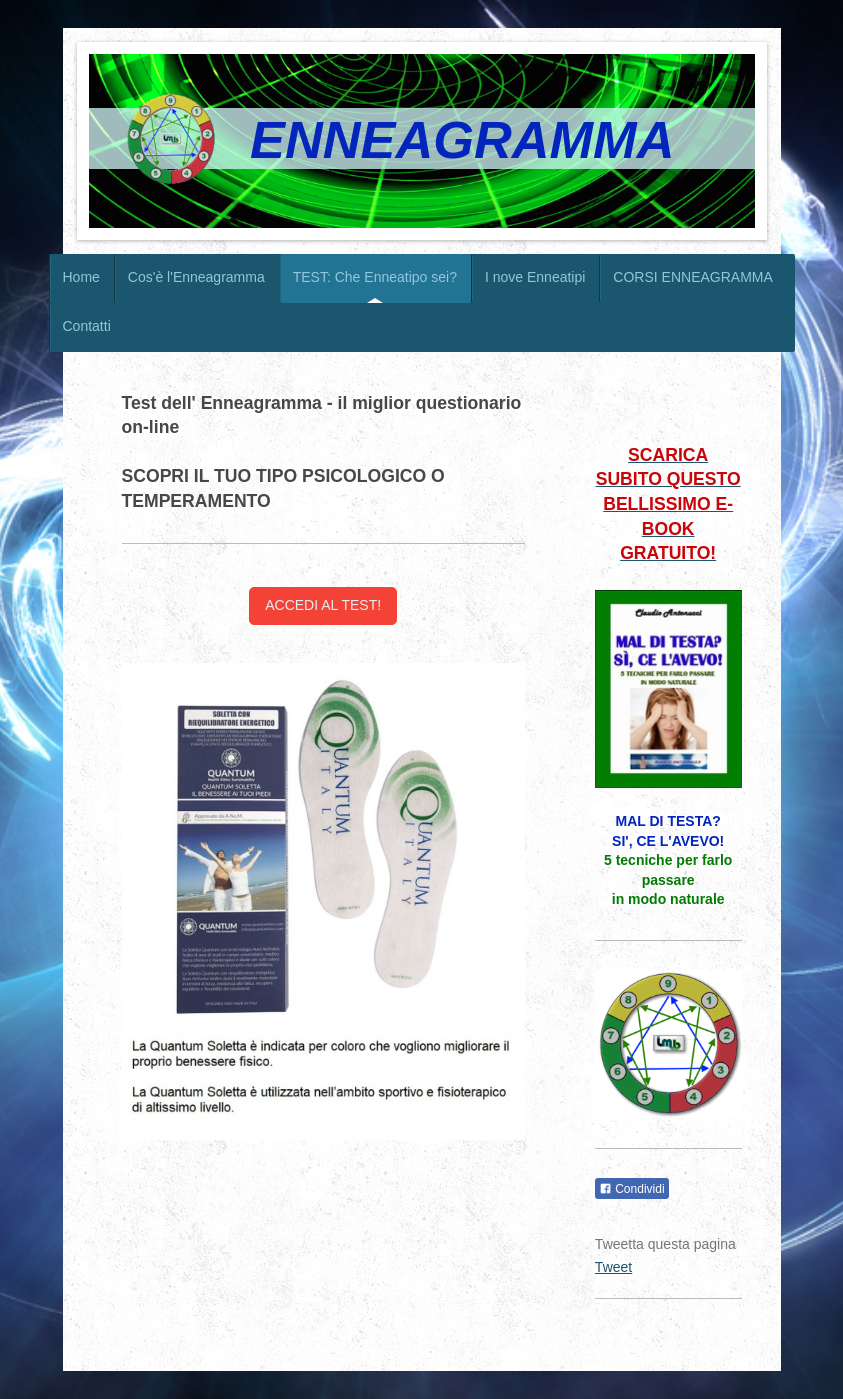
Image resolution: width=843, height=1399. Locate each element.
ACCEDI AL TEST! (323, 605)
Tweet (613, 1267)
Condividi (632, 1189)
